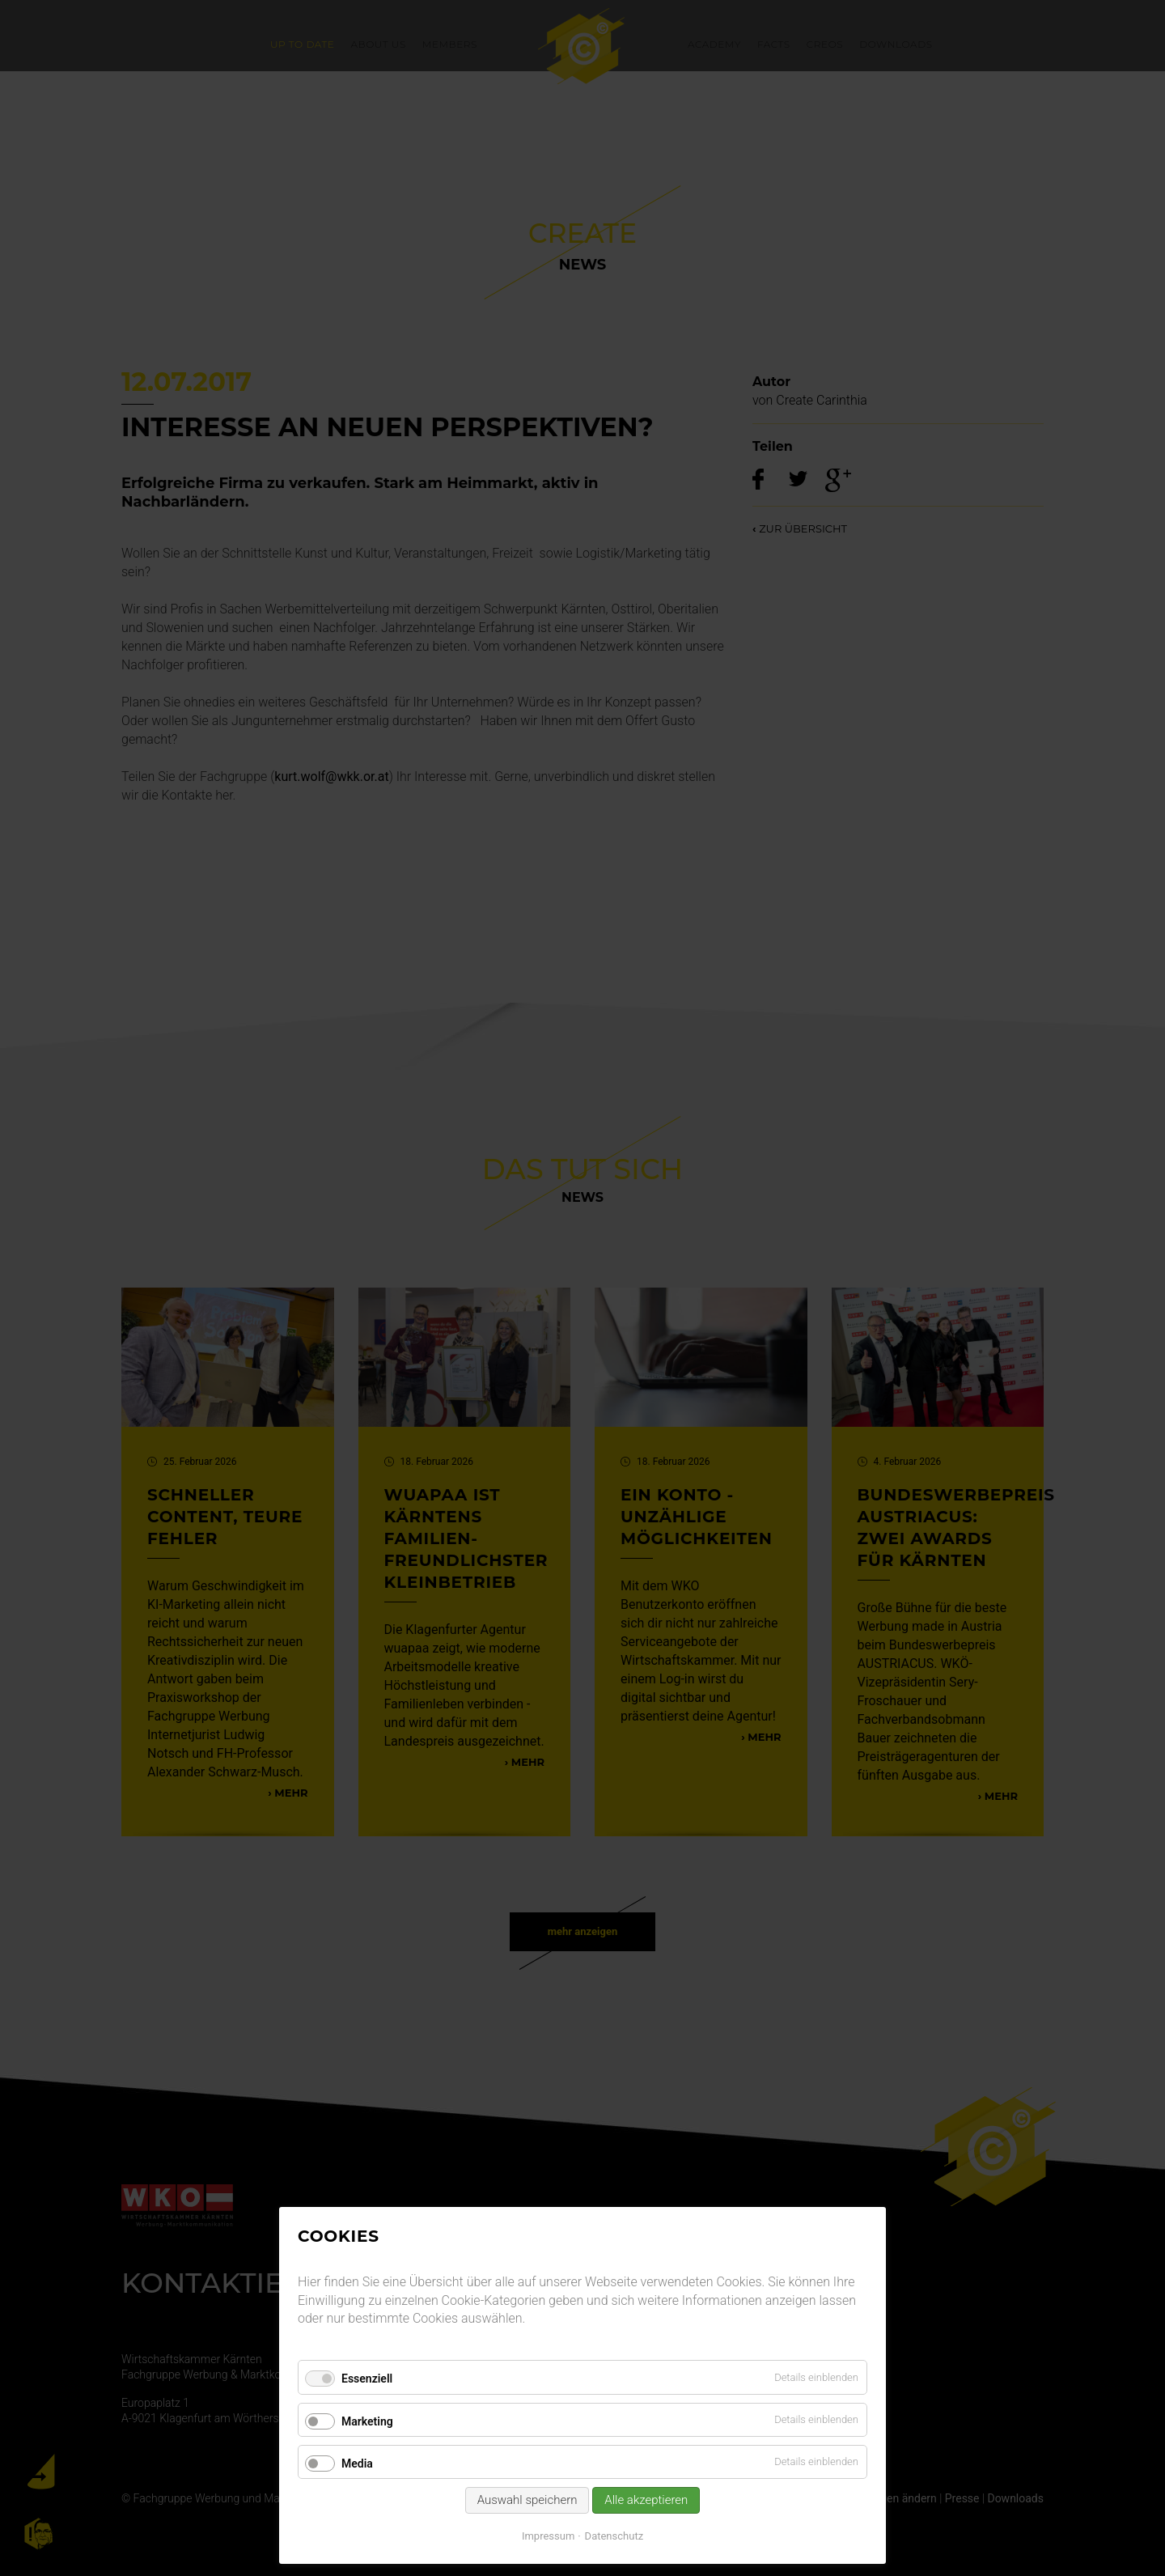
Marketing (367, 2421)
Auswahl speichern (527, 2500)
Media (357, 2463)
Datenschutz (614, 2536)
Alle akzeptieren (646, 2500)
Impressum (548, 2536)
